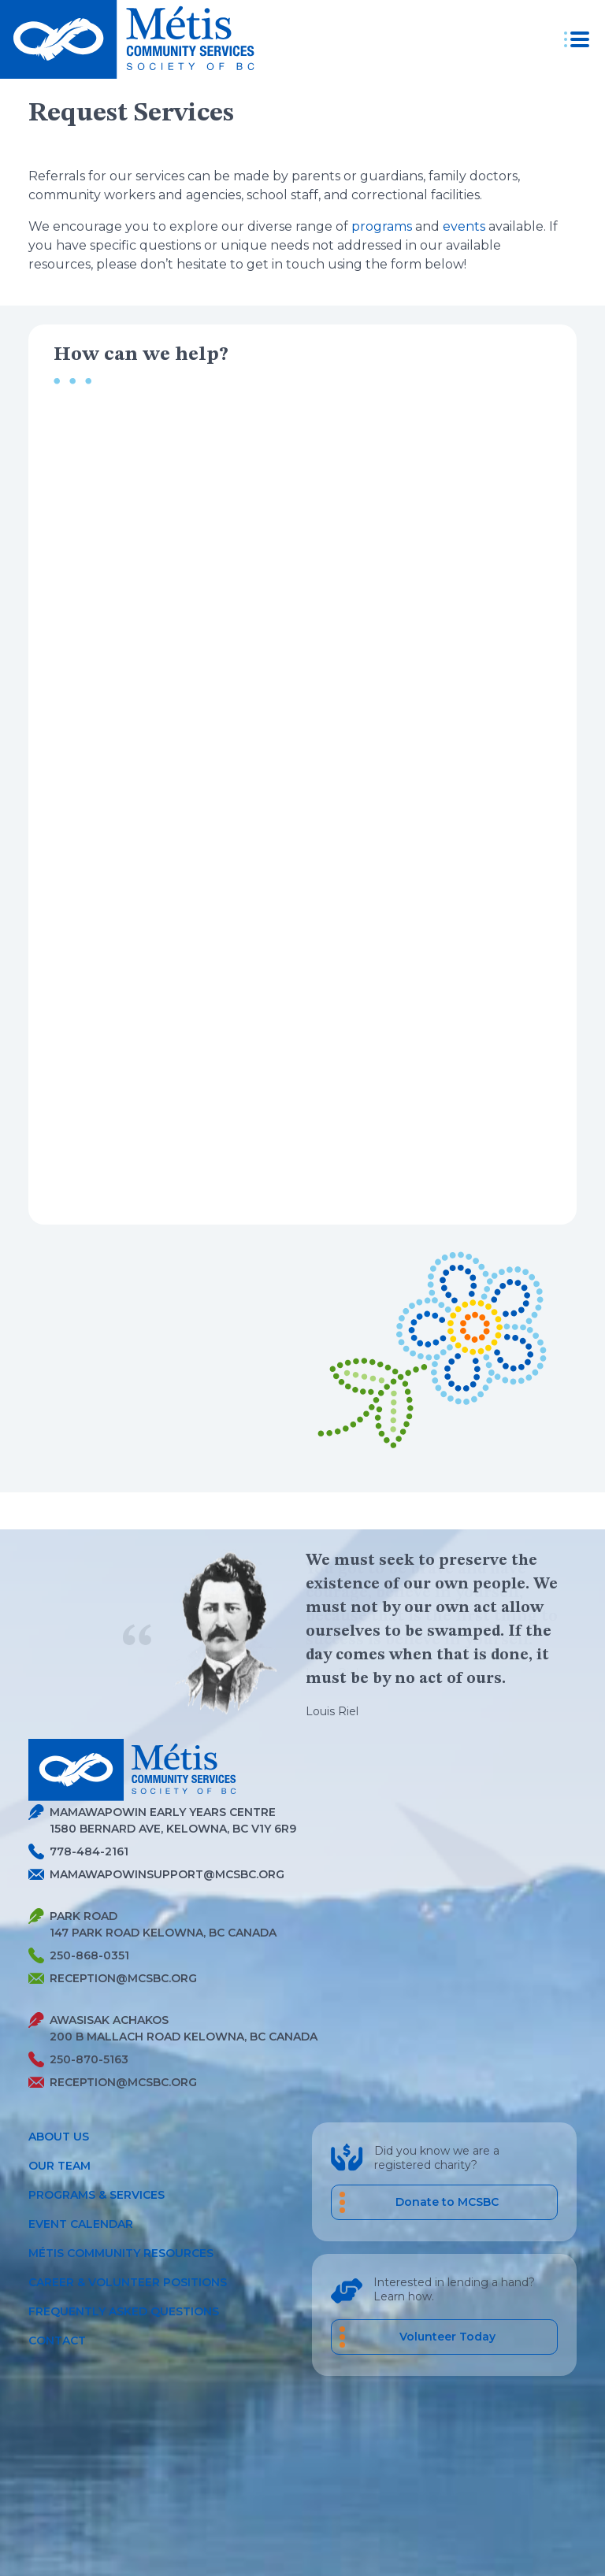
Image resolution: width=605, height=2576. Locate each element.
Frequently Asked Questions (123, 2311)
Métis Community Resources (120, 2253)
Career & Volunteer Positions (127, 2282)
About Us (58, 2136)
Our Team (59, 2166)
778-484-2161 (78, 1852)
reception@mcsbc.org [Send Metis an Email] (112, 1978)
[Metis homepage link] (132, 39)
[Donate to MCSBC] (444, 2202)
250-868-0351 (78, 1956)
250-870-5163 (78, 2060)
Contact (57, 2340)
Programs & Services (96, 2195)
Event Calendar (80, 2224)
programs (381, 226)
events (464, 226)
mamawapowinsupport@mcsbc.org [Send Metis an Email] (156, 1874)
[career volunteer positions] (444, 2337)
